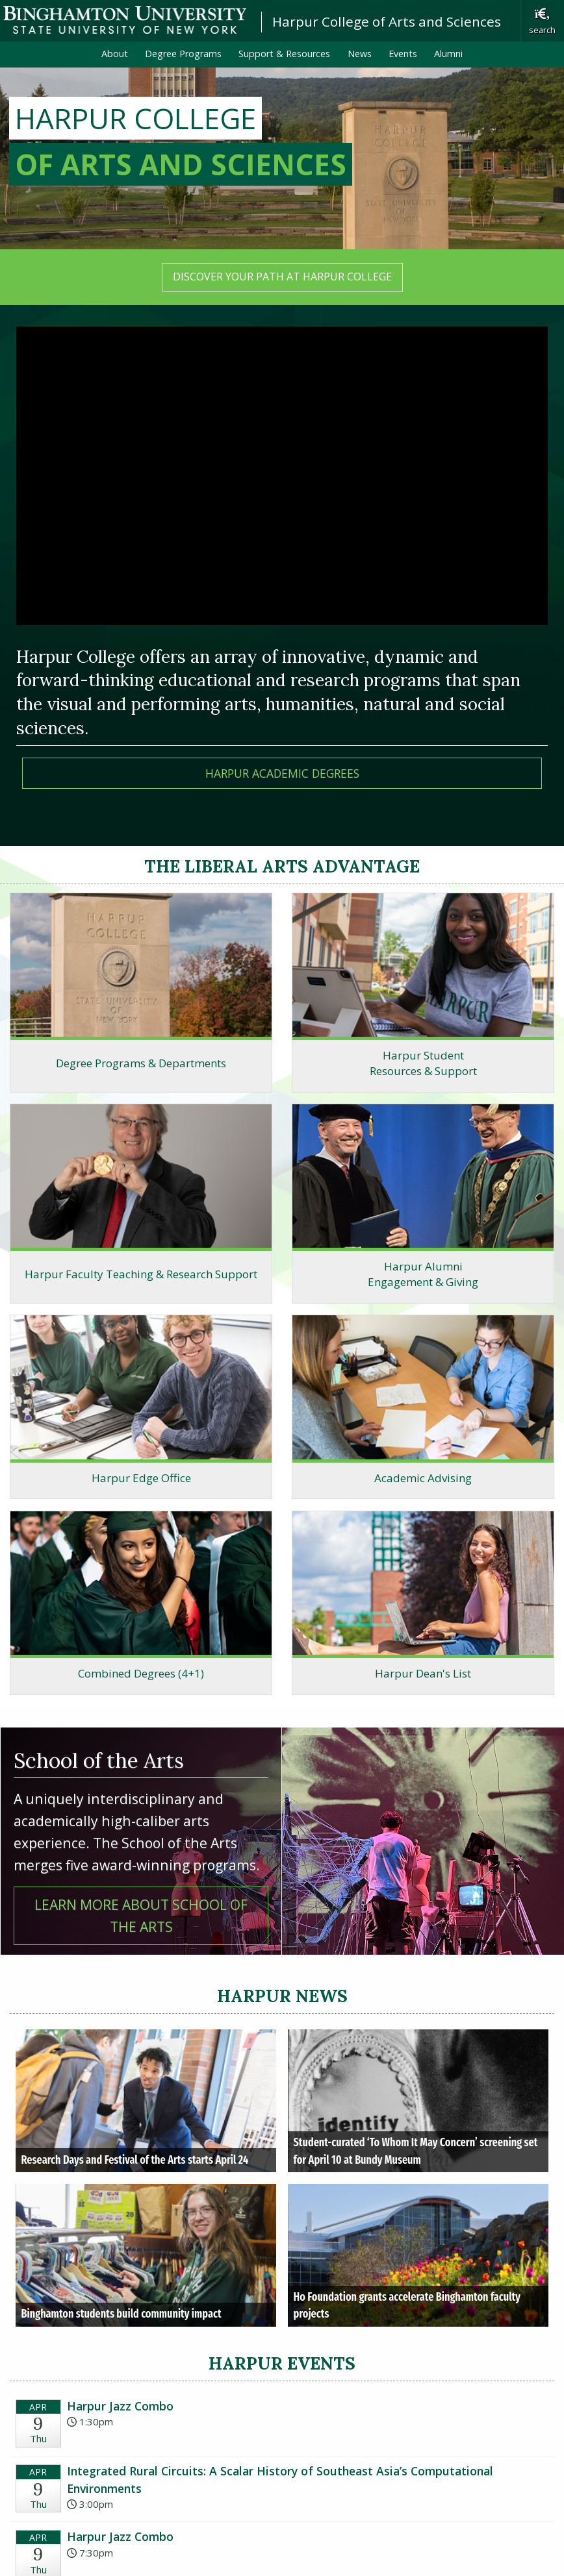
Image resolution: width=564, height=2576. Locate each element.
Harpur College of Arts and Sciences (386, 21)
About (114, 53)
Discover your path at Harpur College (282, 276)
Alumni (448, 53)
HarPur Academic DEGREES (282, 773)
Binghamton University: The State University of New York (124, 19)
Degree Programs (183, 53)
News (360, 53)
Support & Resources (284, 53)
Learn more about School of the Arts (141, 1915)
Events (403, 53)
